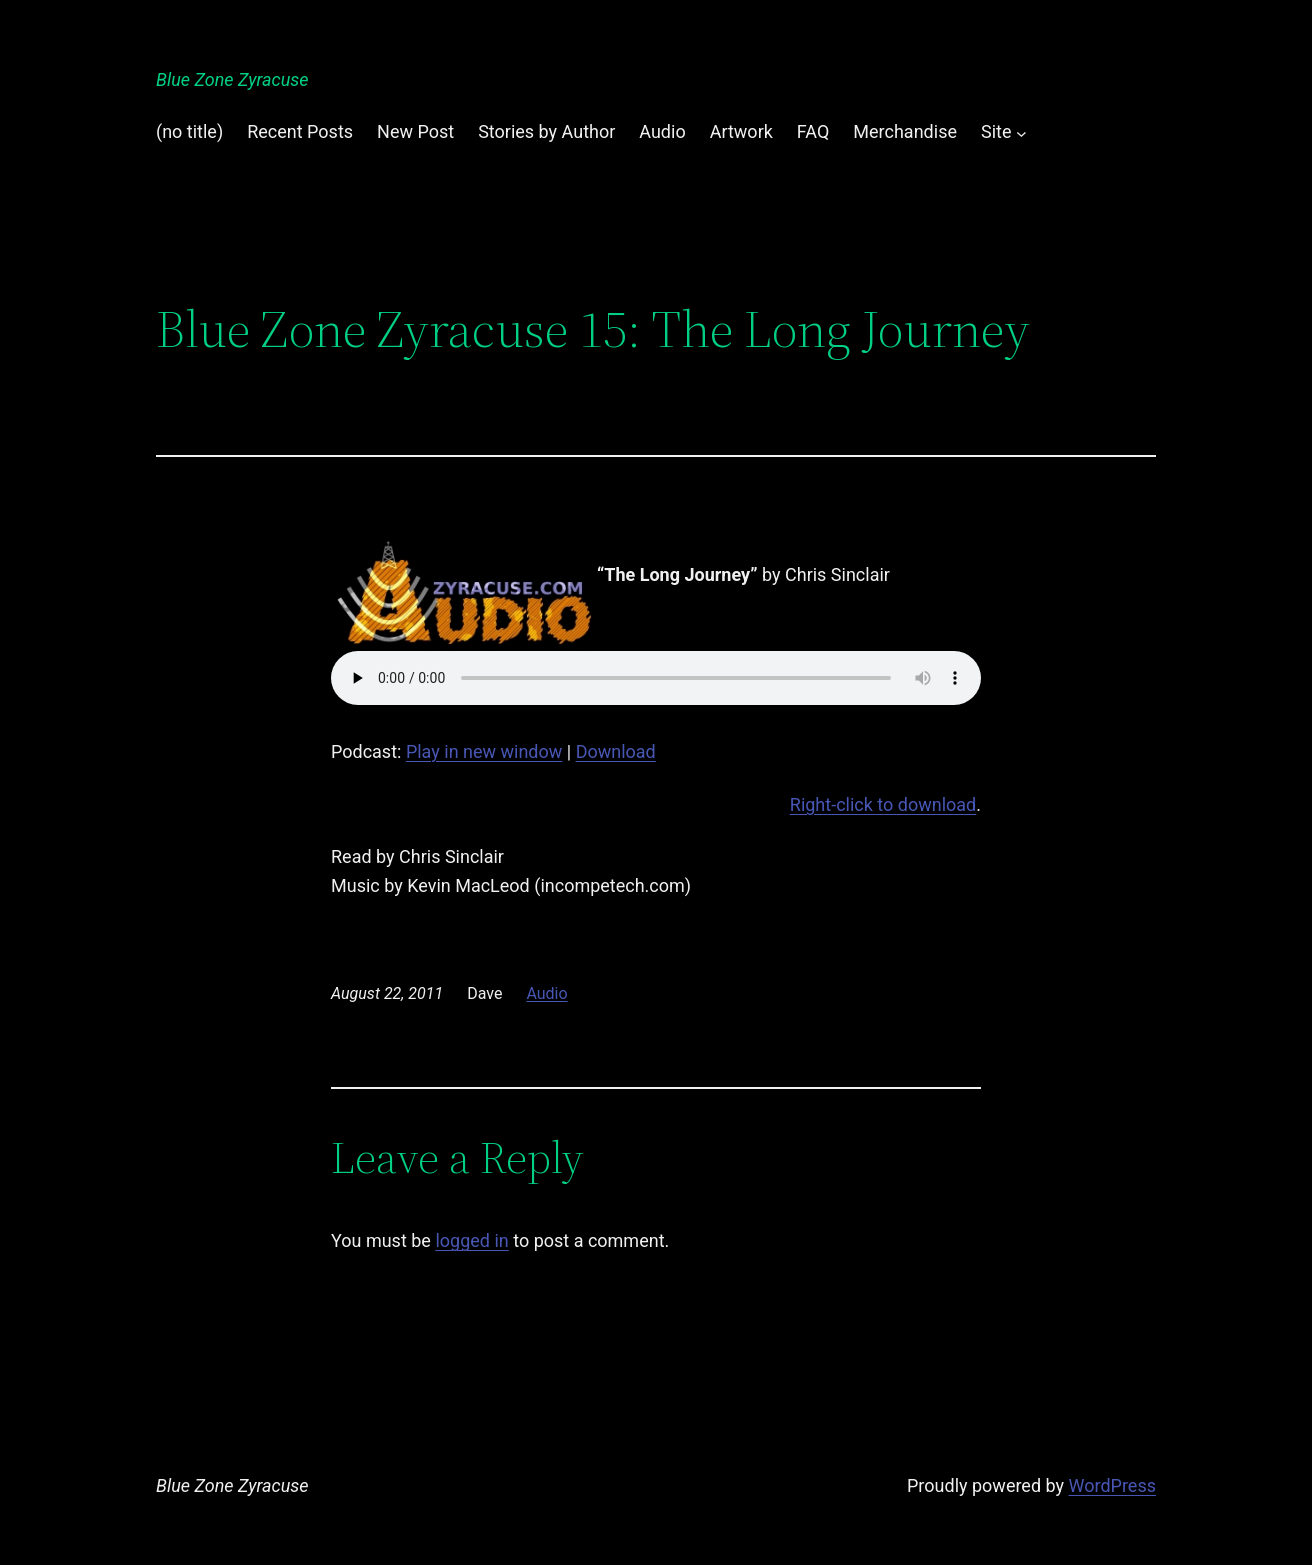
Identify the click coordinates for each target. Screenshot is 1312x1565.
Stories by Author (546, 131)
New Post (415, 131)
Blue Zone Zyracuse (232, 79)
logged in (471, 1240)
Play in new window (484, 751)
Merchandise (905, 131)
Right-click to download (883, 804)
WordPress (1112, 1485)
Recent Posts (300, 131)
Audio (662, 131)
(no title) (189, 131)
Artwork (741, 131)
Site (996, 131)
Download (616, 751)
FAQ (813, 131)
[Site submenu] (1021, 132)
